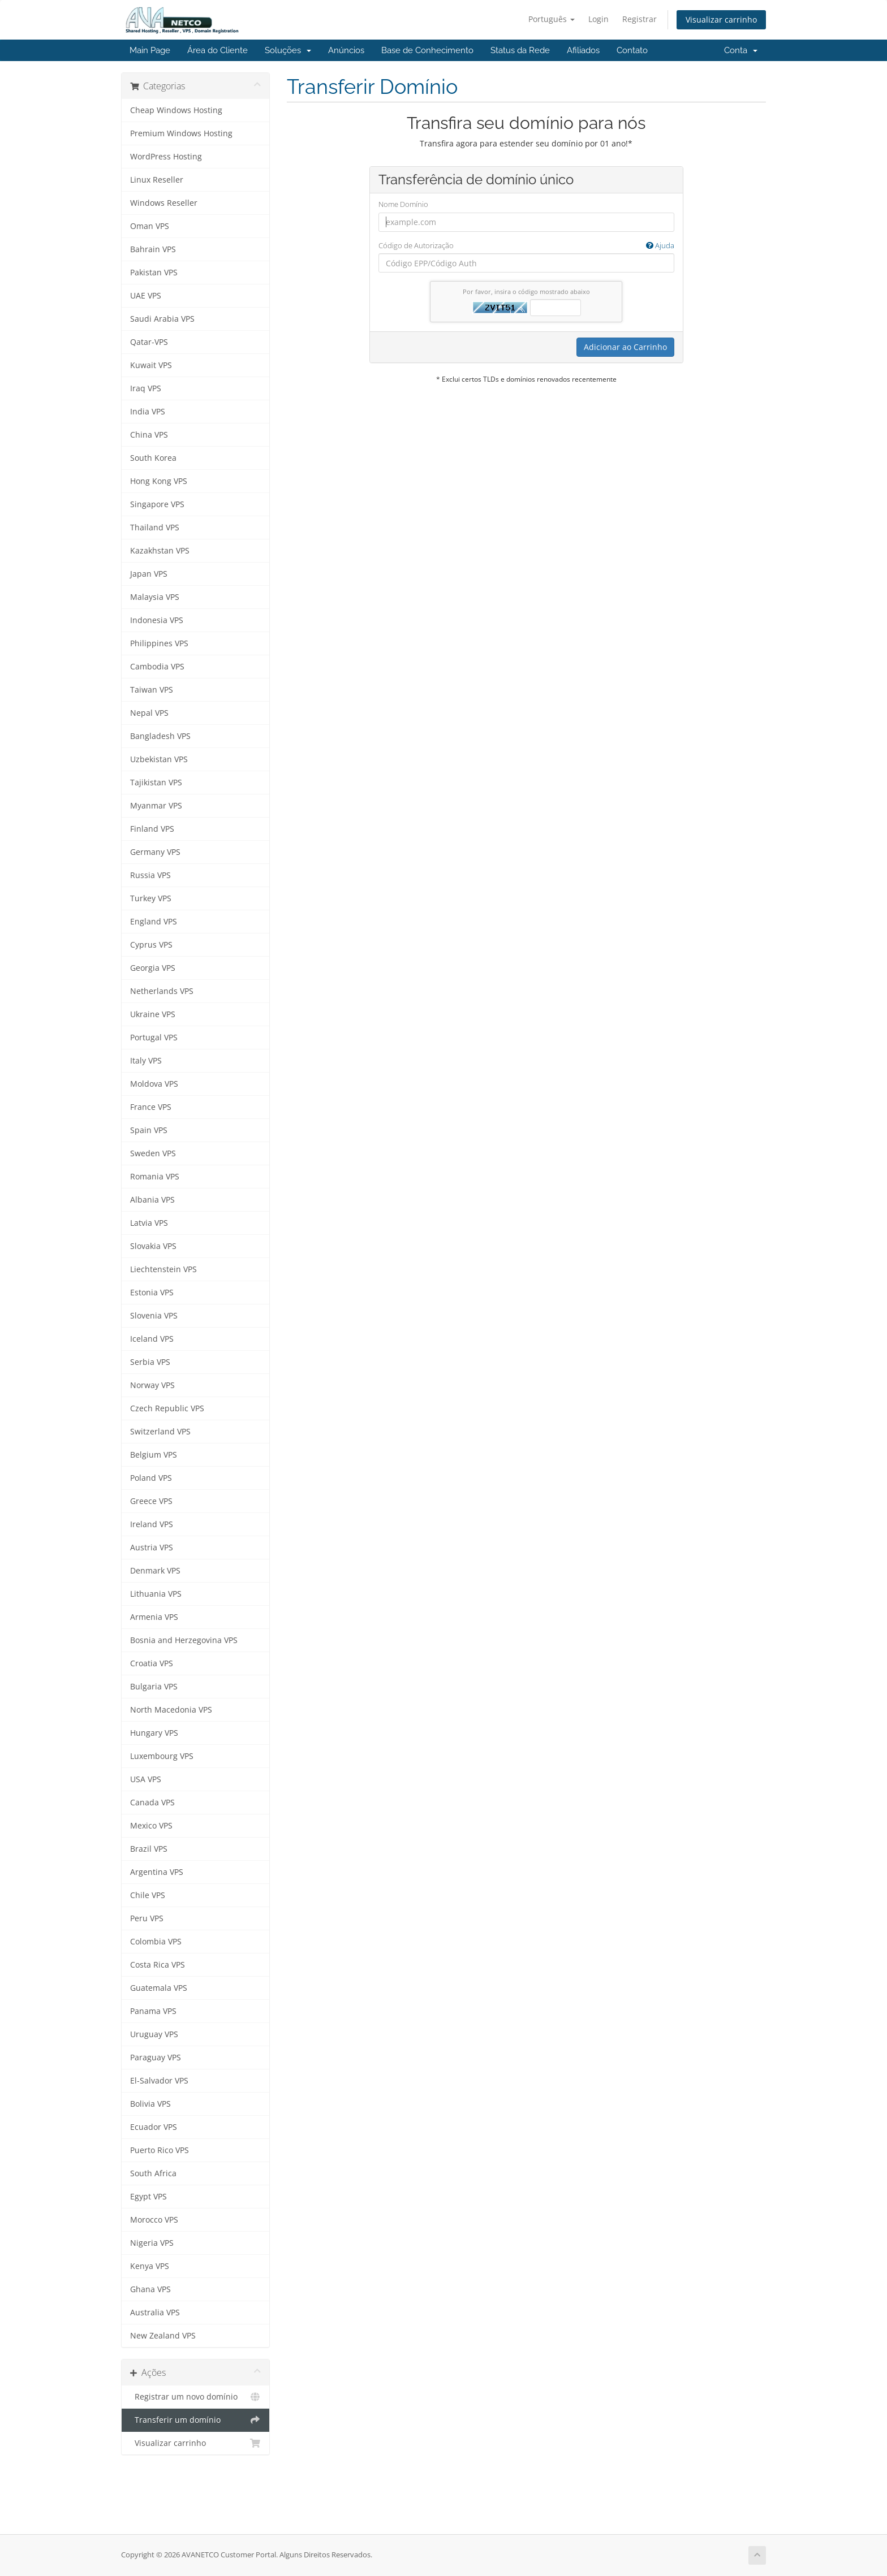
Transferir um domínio (195, 2420)
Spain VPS (148, 1130)
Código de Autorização (526, 245)
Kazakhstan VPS (160, 551)
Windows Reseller (163, 203)
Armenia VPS (154, 1617)
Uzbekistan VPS (159, 759)
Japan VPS (148, 574)
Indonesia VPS (156, 620)
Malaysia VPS (154, 597)
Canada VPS (152, 1802)
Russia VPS (150, 875)
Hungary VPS (154, 1733)
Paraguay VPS (155, 2057)
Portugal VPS (154, 1037)
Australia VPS (155, 2312)
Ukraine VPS (152, 1014)
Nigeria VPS (152, 2243)
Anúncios (346, 50)
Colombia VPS (156, 1942)
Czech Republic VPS (167, 1408)
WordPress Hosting (166, 157)
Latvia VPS (149, 1223)
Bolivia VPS (150, 2104)
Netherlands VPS (161, 991)
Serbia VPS (150, 1362)
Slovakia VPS (153, 1246)
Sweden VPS (153, 1153)
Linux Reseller (156, 180)
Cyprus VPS (151, 945)
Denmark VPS (155, 1571)
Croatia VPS (151, 1663)
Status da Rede (520, 50)
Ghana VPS (150, 2289)
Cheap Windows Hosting (176, 110)
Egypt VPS (148, 2197)
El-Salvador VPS (159, 2081)
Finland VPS (152, 829)
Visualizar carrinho (721, 19)
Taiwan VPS (151, 690)
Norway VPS (152, 1385)
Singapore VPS (157, 504)
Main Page (150, 50)
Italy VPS (146, 1061)
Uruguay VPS (154, 2034)
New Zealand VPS (163, 2336)
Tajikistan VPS (156, 782)
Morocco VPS (154, 2220)
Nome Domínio (403, 204)
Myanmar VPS (156, 806)
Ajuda (660, 245)
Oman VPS (149, 226)
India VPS (147, 412)
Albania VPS (152, 1200)
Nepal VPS (149, 713)
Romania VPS (154, 1177)
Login (598, 19)
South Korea (153, 458)
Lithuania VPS (156, 1594)
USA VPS (145, 1779)
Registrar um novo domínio (195, 2397)
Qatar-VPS (149, 342)
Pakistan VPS (154, 272)
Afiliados (583, 50)
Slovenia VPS (154, 1316)
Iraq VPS (145, 388)
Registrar (639, 19)
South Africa (153, 2173)
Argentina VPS (156, 1872)
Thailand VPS (154, 527)
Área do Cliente (217, 50)
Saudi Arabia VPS (162, 319)
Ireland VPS (151, 1524)
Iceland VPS (152, 1339)
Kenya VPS (149, 2266)
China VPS (149, 435)
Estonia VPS (152, 1292)
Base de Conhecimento (427, 50)
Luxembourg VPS (161, 1756)
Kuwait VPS (151, 365)
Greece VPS (151, 1501)
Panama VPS (153, 2011)
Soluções (288, 50)
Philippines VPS (159, 643)
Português (551, 19)
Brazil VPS (148, 1849)
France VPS (150, 1107)
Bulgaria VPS (154, 1687)
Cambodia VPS (157, 667)
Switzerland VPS (160, 1432)
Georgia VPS (152, 968)
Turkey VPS (150, 898)
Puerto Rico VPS (159, 2150)
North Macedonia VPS (171, 1710)
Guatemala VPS (158, 1988)
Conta (740, 50)
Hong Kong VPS (158, 481)
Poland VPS (151, 1478)
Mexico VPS (151, 1826)
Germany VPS (155, 852)
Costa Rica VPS (157, 1965)
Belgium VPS (153, 1455)
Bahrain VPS (153, 249)
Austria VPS (151, 1547)
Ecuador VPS (153, 2127)
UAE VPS (145, 296)
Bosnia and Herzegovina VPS (184, 1640)
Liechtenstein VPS (163, 1269)
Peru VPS (146, 1918)
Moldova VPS (154, 1084)
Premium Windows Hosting (181, 133)
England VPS (153, 922)
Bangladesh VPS (160, 736)
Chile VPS (147, 1895)
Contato (632, 50)
